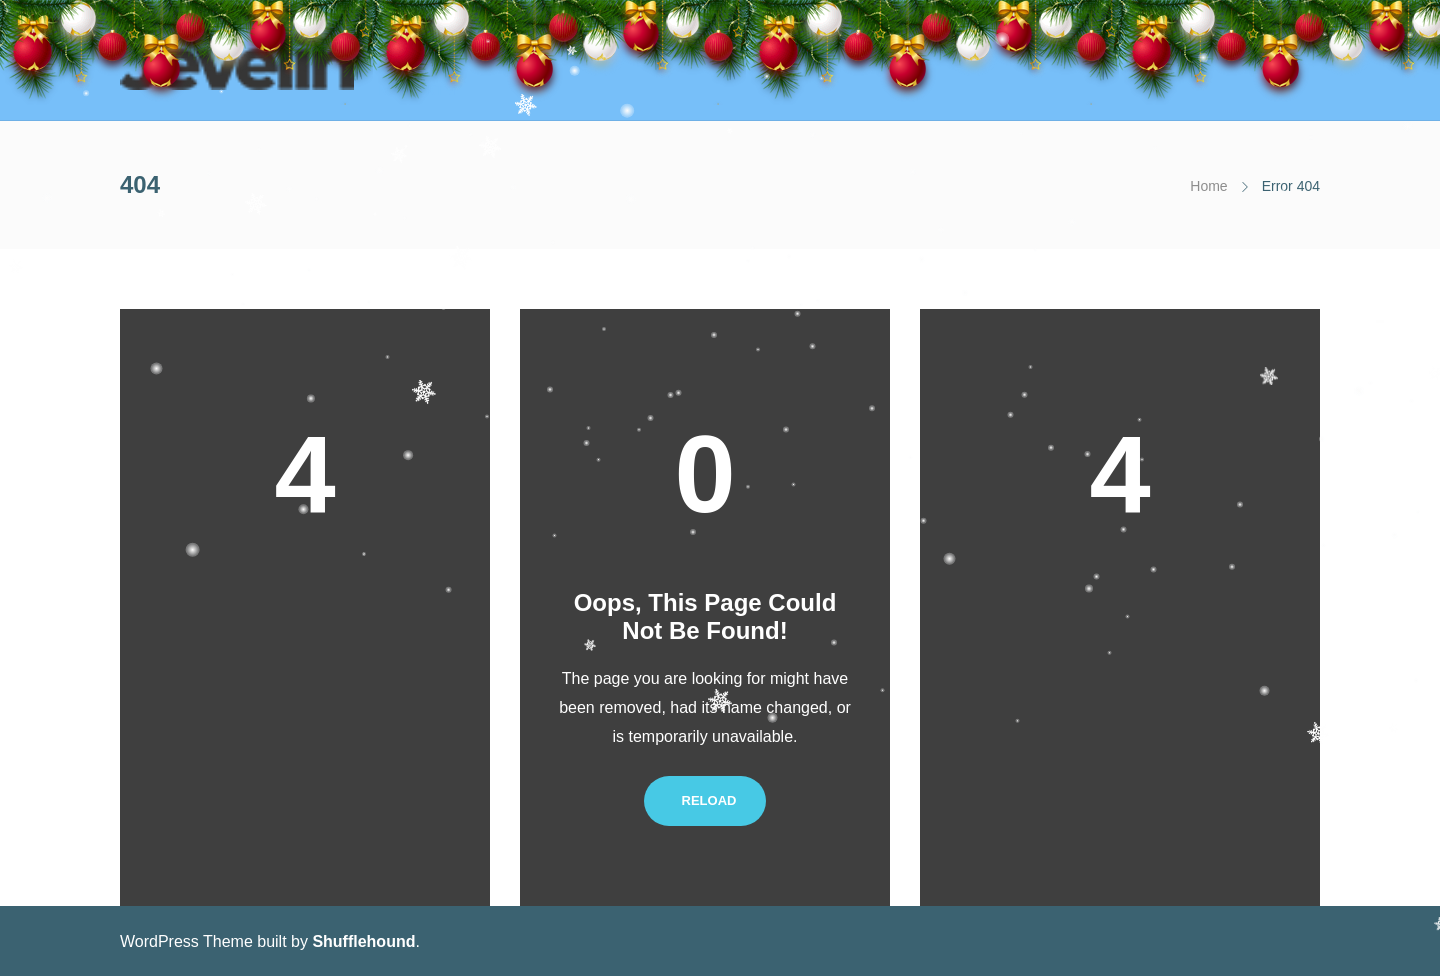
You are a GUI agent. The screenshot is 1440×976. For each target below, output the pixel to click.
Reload (705, 800)
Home (1208, 186)
